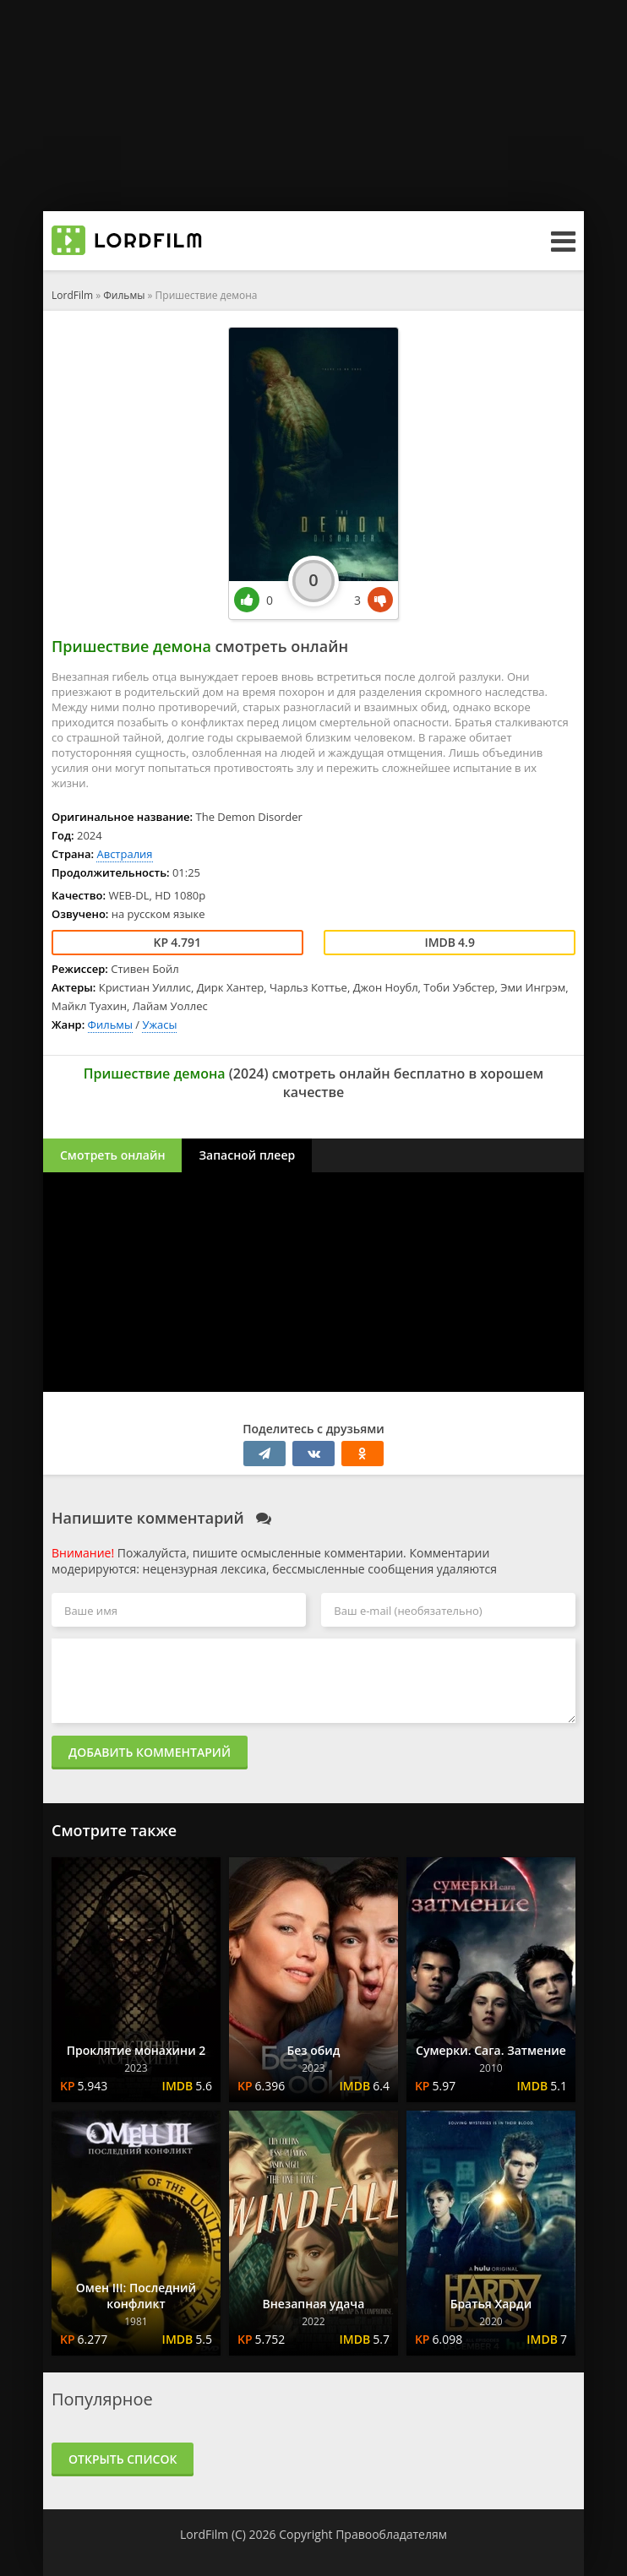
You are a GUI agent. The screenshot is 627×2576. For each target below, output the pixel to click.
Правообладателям (391, 2534)
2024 (248, 1073)
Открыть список (122, 2459)
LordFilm (72, 295)
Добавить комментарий (149, 1752)
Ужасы (159, 1024)
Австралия (124, 853)
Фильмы (123, 295)
